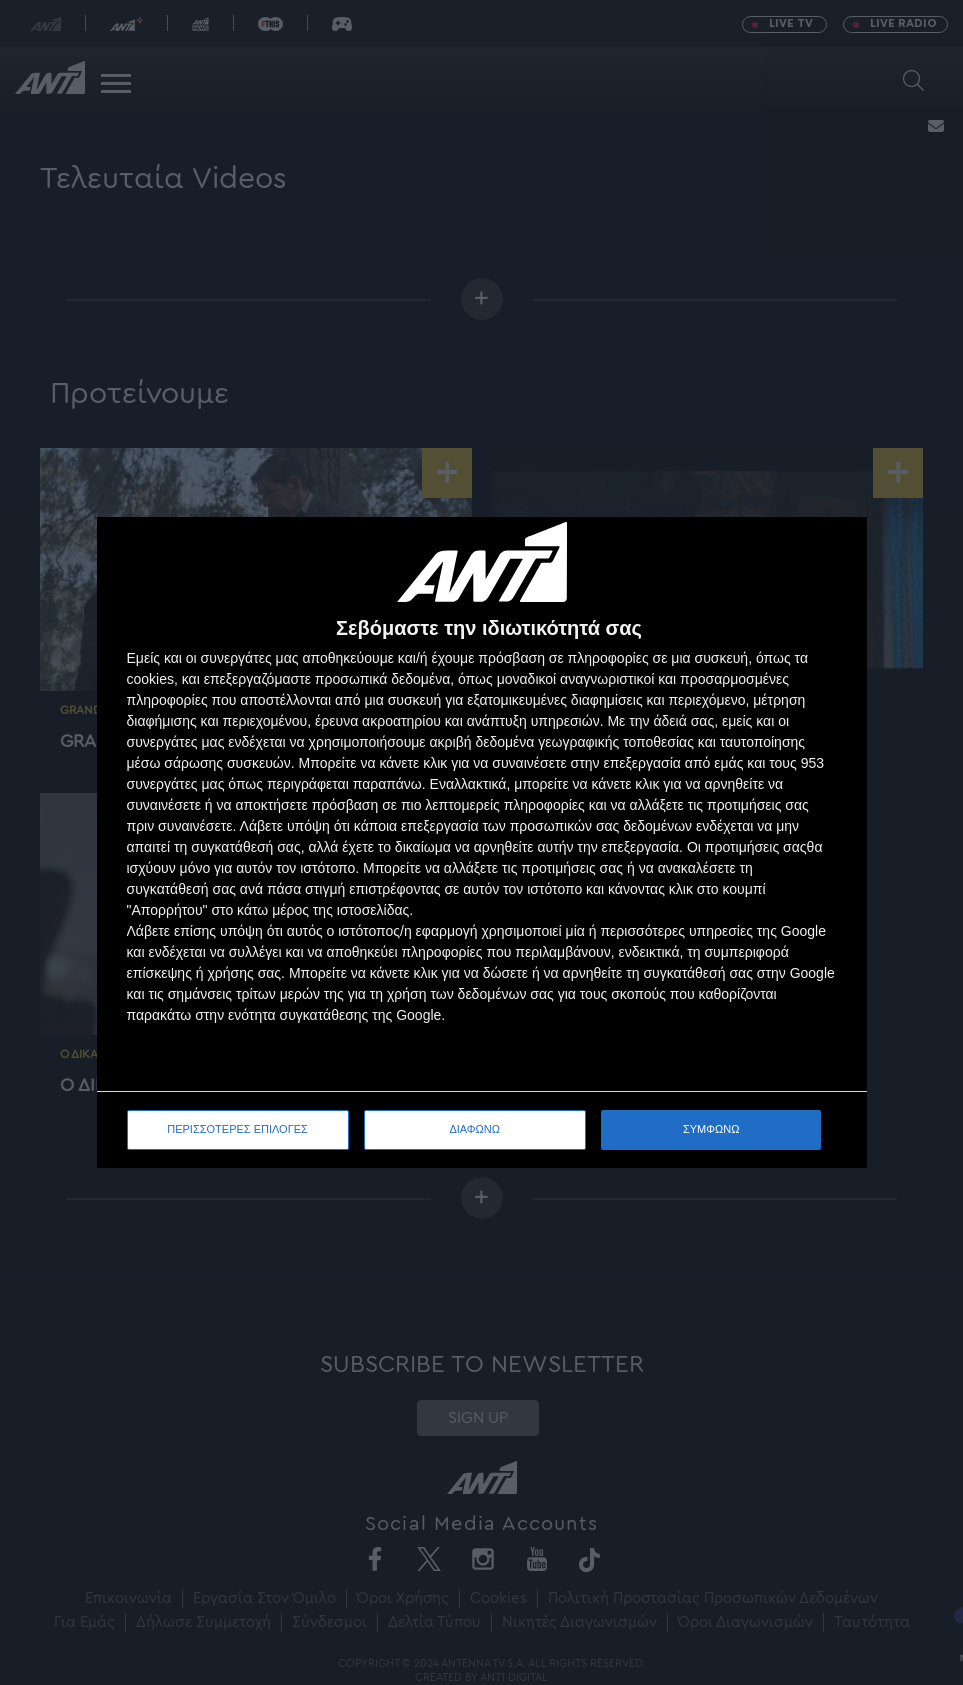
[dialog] (482, 842)
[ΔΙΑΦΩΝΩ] (831, 553)
